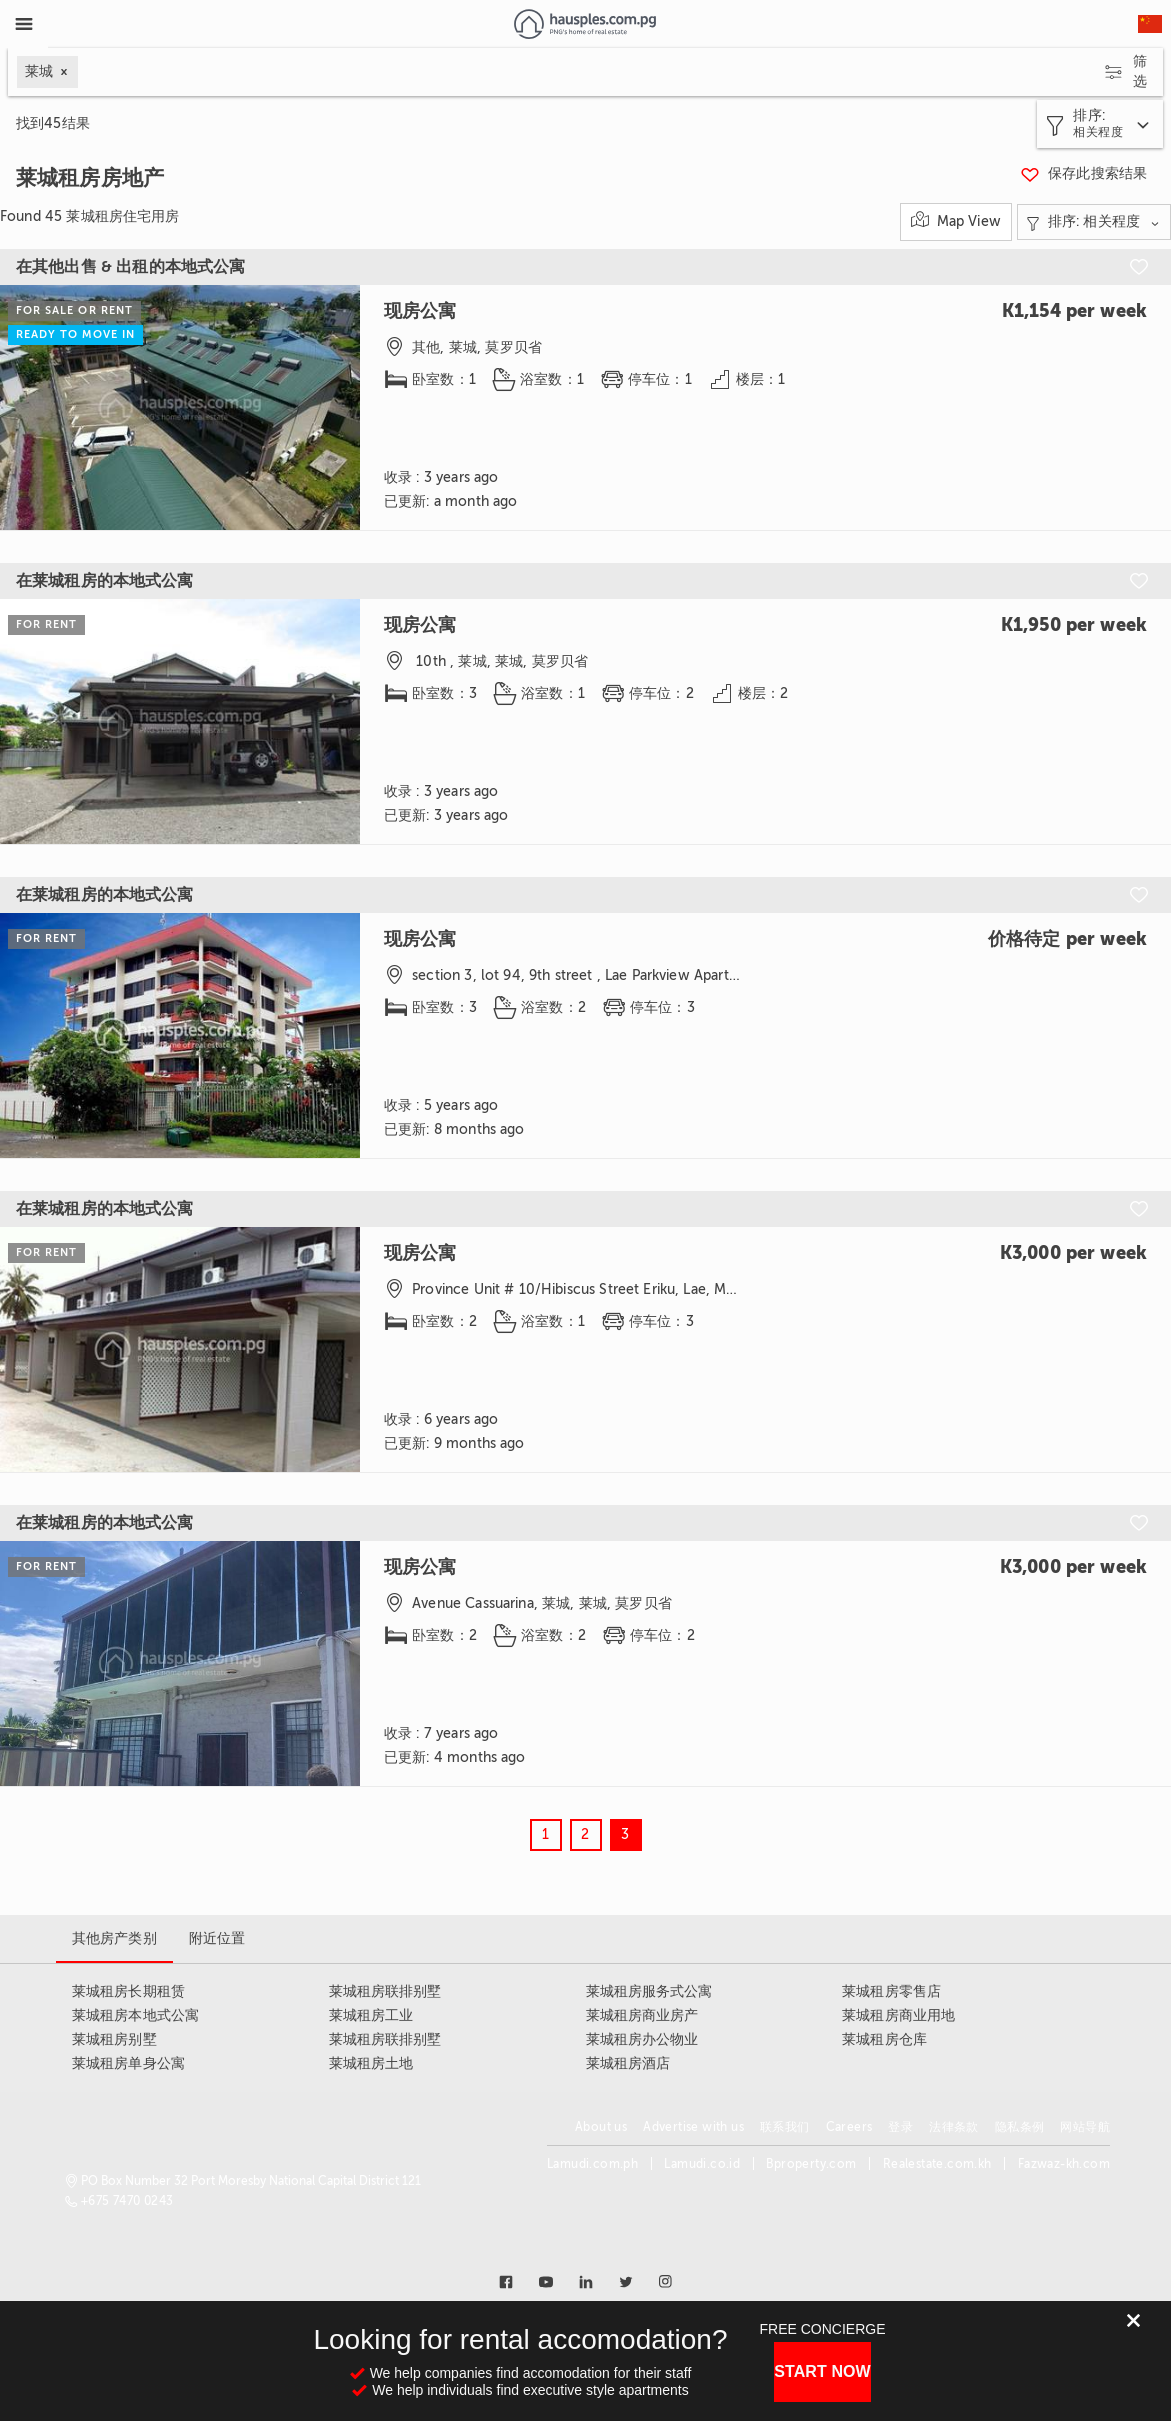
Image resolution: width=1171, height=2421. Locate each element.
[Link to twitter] (626, 2282)
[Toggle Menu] (24, 24)
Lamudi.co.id (702, 2164)
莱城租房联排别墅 (385, 1991)
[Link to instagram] (666, 2282)
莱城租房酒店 (628, 2063)
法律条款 (954, 2127)
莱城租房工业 (371, 2015)
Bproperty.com (811, 2164)
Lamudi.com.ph (592, 2164)
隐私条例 (1020, 2127)
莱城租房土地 (371, 2063)
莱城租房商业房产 (642, 2015)
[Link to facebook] (506, 2282)
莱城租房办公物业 (642, 2039)
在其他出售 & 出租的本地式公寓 (130, 267)
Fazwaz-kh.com (1064, 2164)
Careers (849, 2127)
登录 (900, 2127)
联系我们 (785, 2127)
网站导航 (1085, 2127)
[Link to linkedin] (586, 2282)
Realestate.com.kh (937, 2164)
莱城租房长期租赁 (128, 1991)
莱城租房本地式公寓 (135, 2015)
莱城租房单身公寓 (128, 2063)
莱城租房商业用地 (898, 2015)
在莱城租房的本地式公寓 (105, 581)
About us (601, 2127)
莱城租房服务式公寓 (649, 1991)
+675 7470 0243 (127, 2201)
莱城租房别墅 (114, 2039)
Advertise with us (693, 2127)
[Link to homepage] (585, 24)
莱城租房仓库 (884, 2039)
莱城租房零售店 (891, 1991)
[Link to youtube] (546, 2282)
